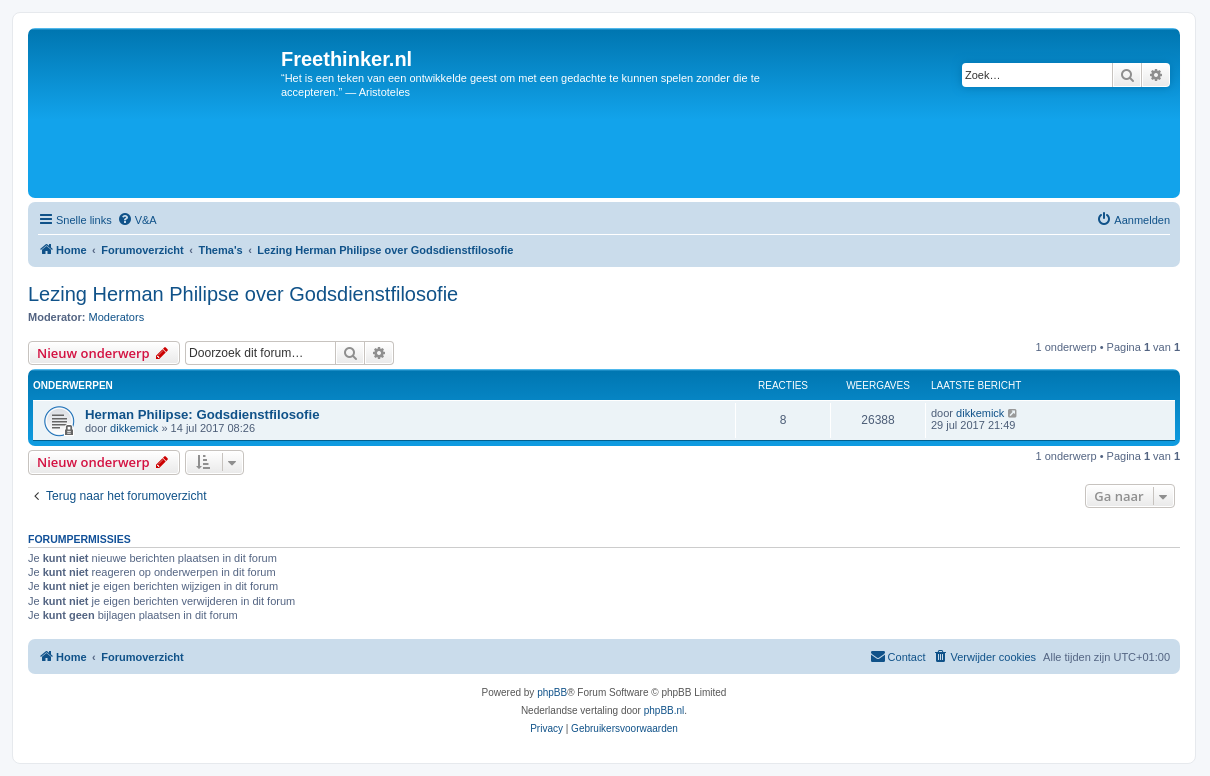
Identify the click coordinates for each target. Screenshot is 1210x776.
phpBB (552, 692)
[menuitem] (137, 220)
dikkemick (134, 428)
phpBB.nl (664, 710)
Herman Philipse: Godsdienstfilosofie (202, 414)
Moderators (117, 317)
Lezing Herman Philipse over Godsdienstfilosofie (243, 294)
